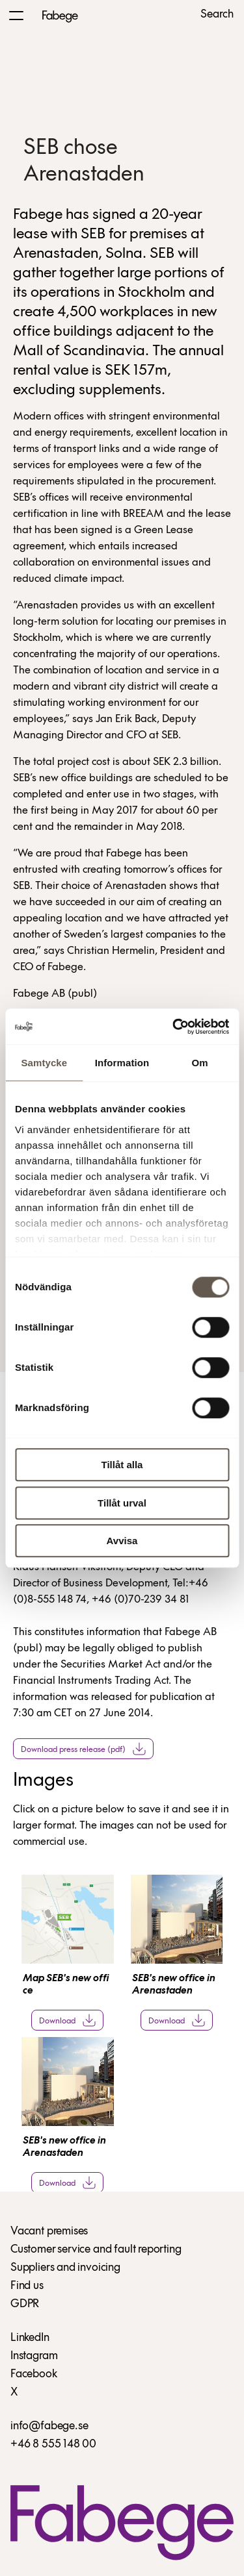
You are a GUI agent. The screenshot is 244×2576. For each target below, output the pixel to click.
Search (217, 15)
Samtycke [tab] (44, 1062)
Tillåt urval (122, 1502)
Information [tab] (122, 1062)
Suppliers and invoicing (65, 2268)
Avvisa (122, 1540)
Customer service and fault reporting (96, 2250)
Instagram (33, 2356)
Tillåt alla (122, 1464)
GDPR (24, 2304)
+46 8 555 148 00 (53, 2444)
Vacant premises (49, 2231)
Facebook (33, 2374)
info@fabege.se (49, 2426)
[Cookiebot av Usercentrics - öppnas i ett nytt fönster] (173, 1026)
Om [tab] (200, 1062)
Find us (27, 2286)
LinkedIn (29, 2338)
